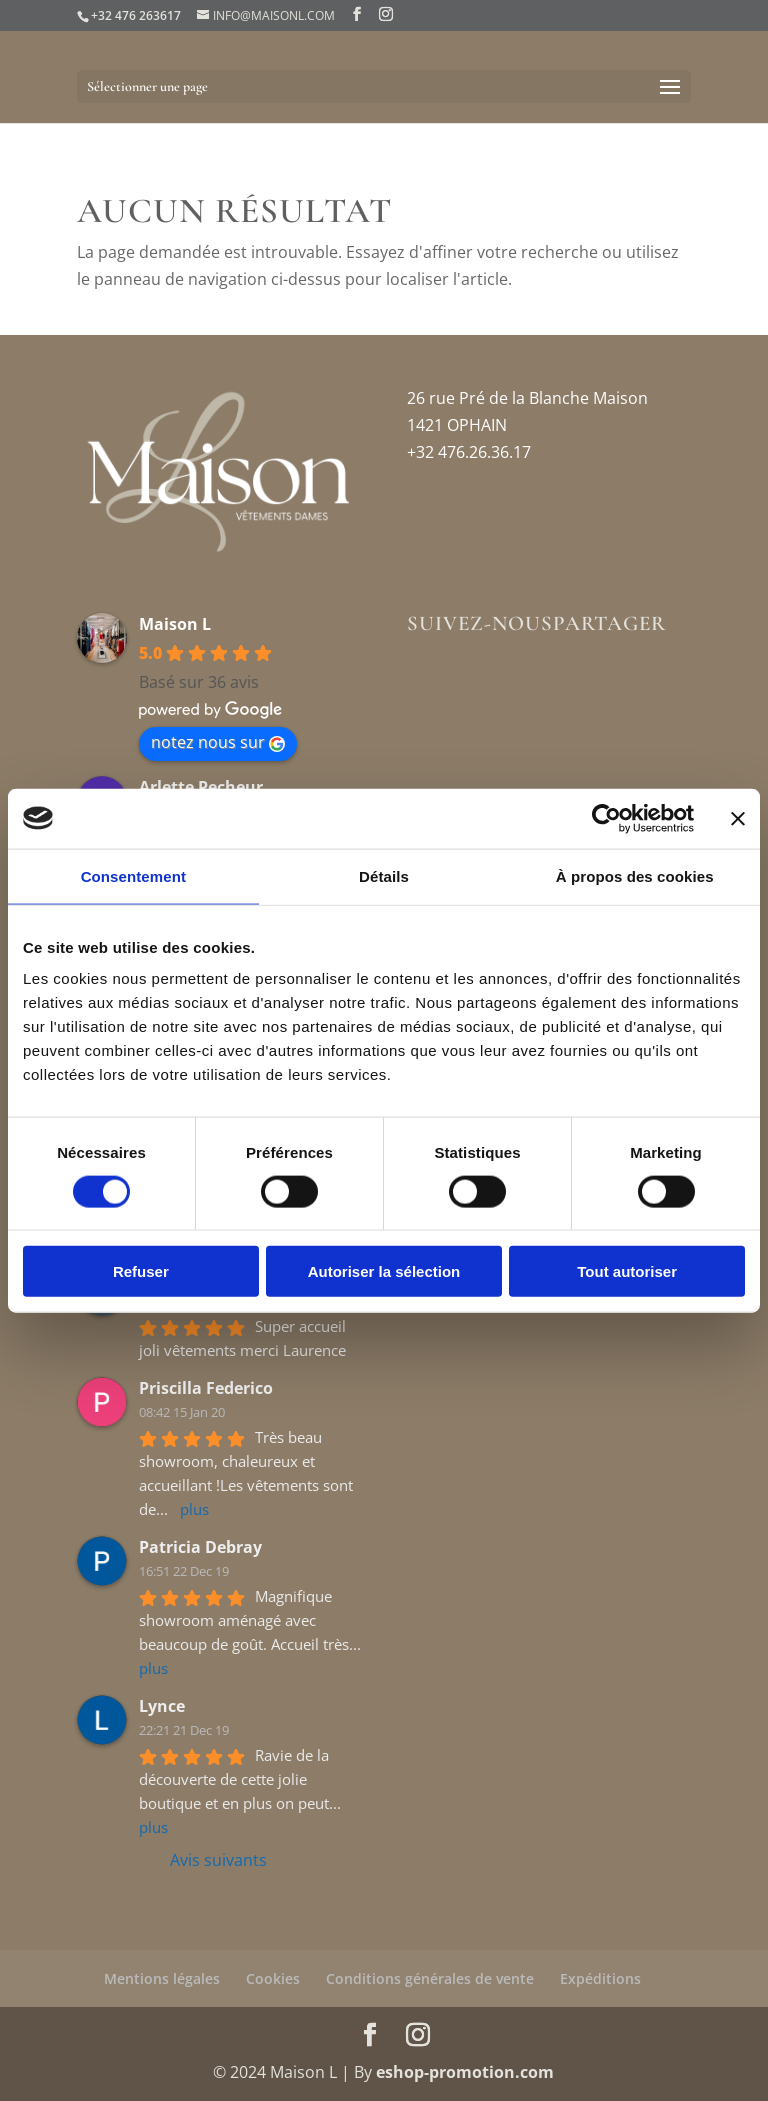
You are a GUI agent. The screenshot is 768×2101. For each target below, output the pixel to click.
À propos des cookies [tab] (635, 875)
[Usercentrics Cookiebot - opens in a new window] (606, 818)
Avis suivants (218, 1860)
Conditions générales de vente (430, 1978)
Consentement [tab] (133, 875)
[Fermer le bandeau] (738, 818)
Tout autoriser (627, 1271)
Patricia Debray (200, 1547)
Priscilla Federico (206, 1388)
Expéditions (600, 1978)
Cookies (273, 1978)
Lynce (162, 1706)
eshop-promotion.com (465, 2072)
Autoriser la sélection (384, 1271)
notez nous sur (218, 742)
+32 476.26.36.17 (469, 452)
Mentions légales (162, 1978)
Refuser (141, 1271)
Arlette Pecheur (201, 787)
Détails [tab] (384, 875)
